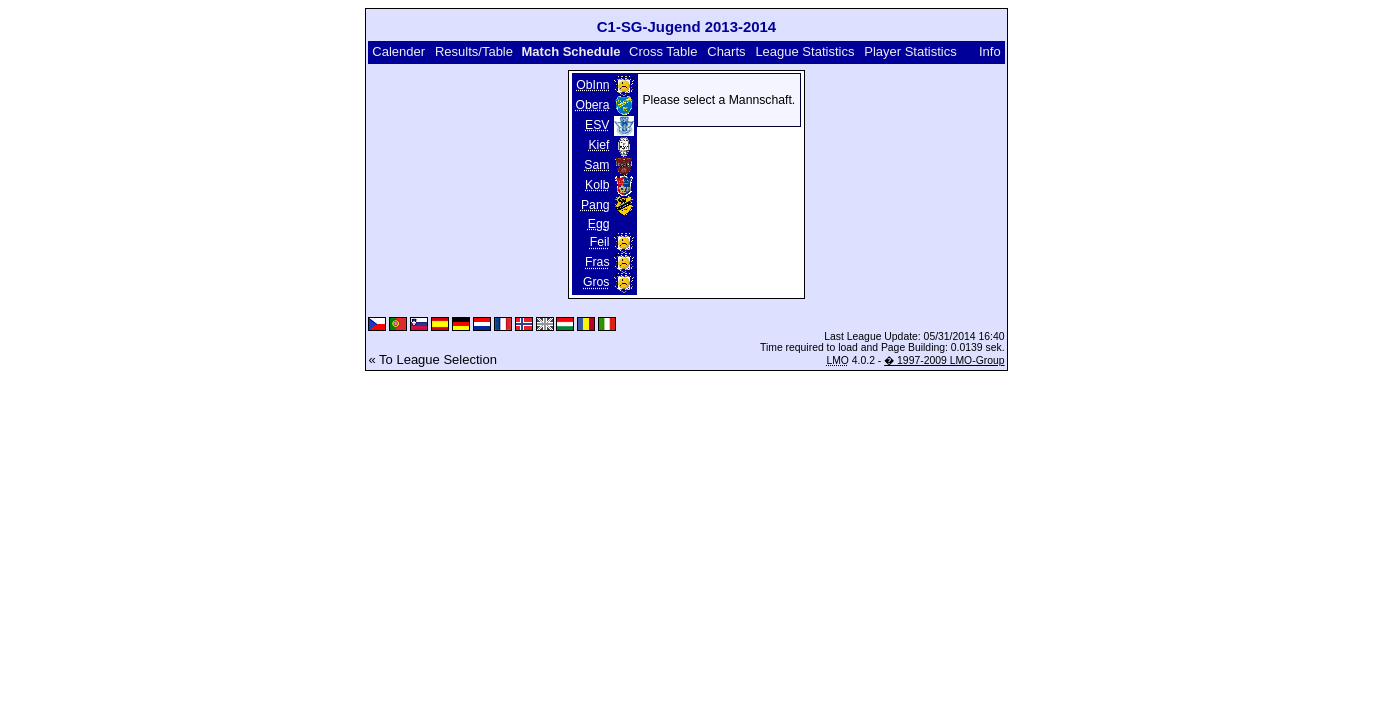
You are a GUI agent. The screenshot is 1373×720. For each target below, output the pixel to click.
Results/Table (474, 51)
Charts (726, 51)
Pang (595, 205)
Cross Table (663, 51)
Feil (600, 242)
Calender (398, 51)
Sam (596, 165)
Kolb (597, 185)
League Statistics (804, 51)
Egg (599, 224)
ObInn (592, 85)
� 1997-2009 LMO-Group (944, 360)
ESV (597, 125)
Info (990, 51)
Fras (597, 262)
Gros (596, 282)
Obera (593, 105)
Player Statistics (910, 51)
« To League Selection (432, 359)
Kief (598, 145)
